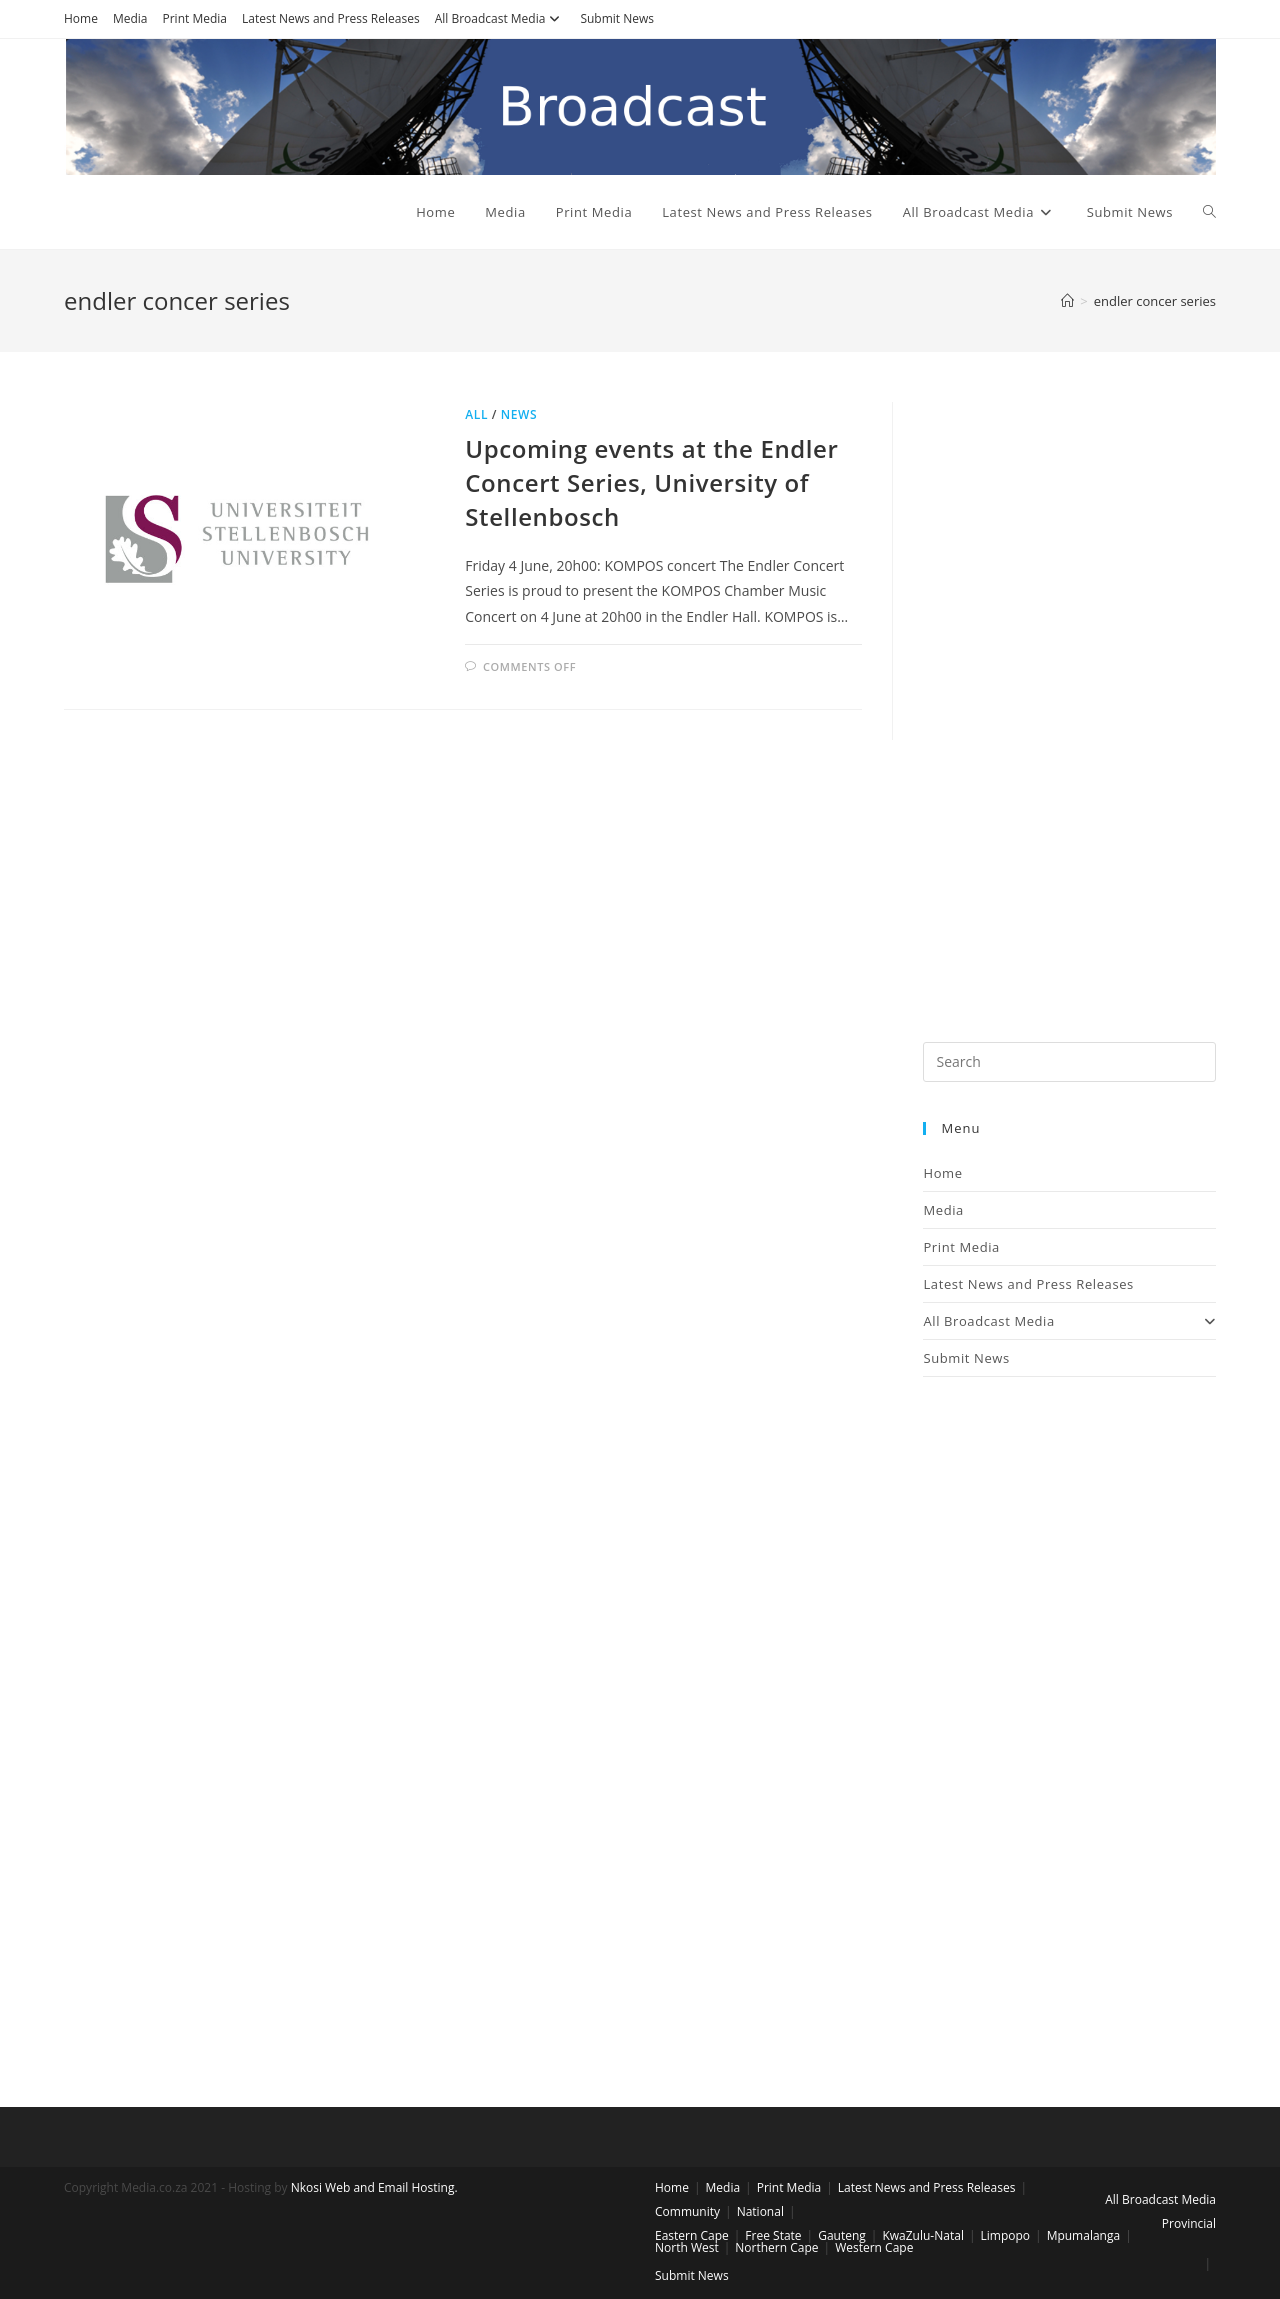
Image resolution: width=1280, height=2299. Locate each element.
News (519, 414)
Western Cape (874, 2247)
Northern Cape (776, 2247)
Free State (773, 2235)
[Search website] (1209, 212)
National (760, 2211)
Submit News (617, 18)
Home (81, 18)
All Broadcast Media (500, 18)
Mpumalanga (1084, 2235)
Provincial (1189, 2223)
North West (687, 2247)
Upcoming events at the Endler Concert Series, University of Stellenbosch (651, 482)
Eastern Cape (692, 2235)
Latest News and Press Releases (331, 18)
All (476, 414)
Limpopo (1006, 2235)
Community (687, 2211)
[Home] (1067, 301)
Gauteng (842, 2235)
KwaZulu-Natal (922, 2235)
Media (130, 18)
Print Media (195, 18)
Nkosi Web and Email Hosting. (374, 2187)
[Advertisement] (1069, 702)
